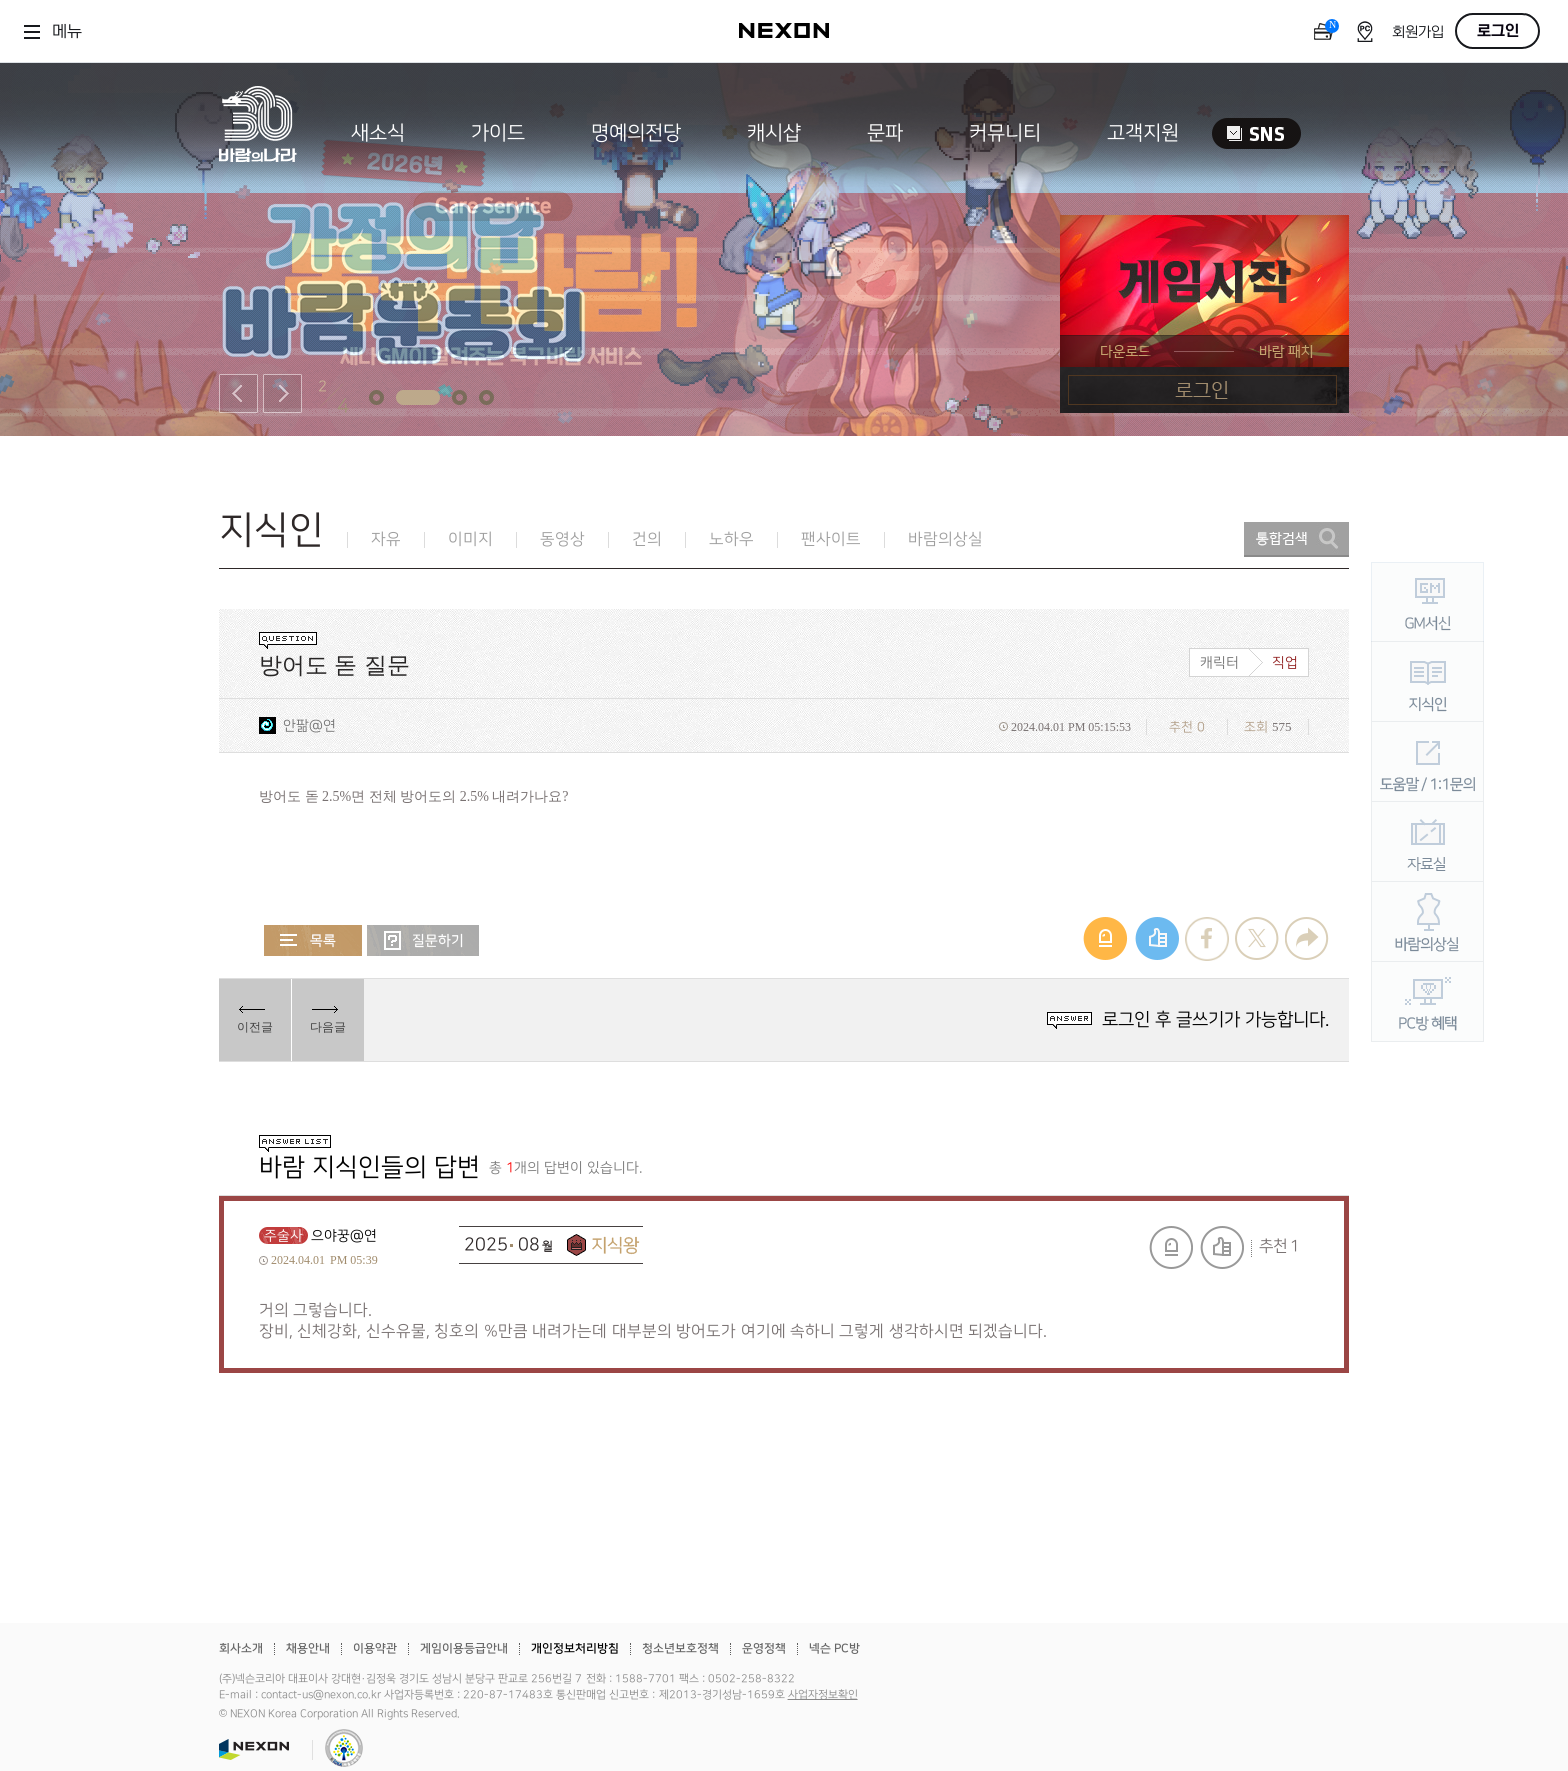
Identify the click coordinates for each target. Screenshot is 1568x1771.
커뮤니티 (1005, 133)
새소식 (378, 133)
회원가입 (1418, 32)
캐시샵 (774, 133)
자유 (386, 539)
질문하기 (423, 940)
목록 (313, 940)
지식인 (271, 530)
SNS (1256, 133)
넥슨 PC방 (834, 1648)
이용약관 (375, 1648)
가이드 (498, 133)
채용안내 (308, 1648)
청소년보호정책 (680, 1648)
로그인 (1498, 31)
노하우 (731, 539)
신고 (1171, 1247)
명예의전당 (636, 133)
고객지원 (1143, 133)
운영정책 (764, 1648)
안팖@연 (309, 725)
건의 (647, 539)
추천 (1222, 1247)
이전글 (255, 1027)
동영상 (562, 539)
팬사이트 (831, 539)
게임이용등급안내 (464, 1648)
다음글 (328, 1027)
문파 (885, 133)
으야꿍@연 (344, 1235)
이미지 (470, 539)
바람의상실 (945, 539)
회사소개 (241, 1648)
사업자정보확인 (823, 1695)
